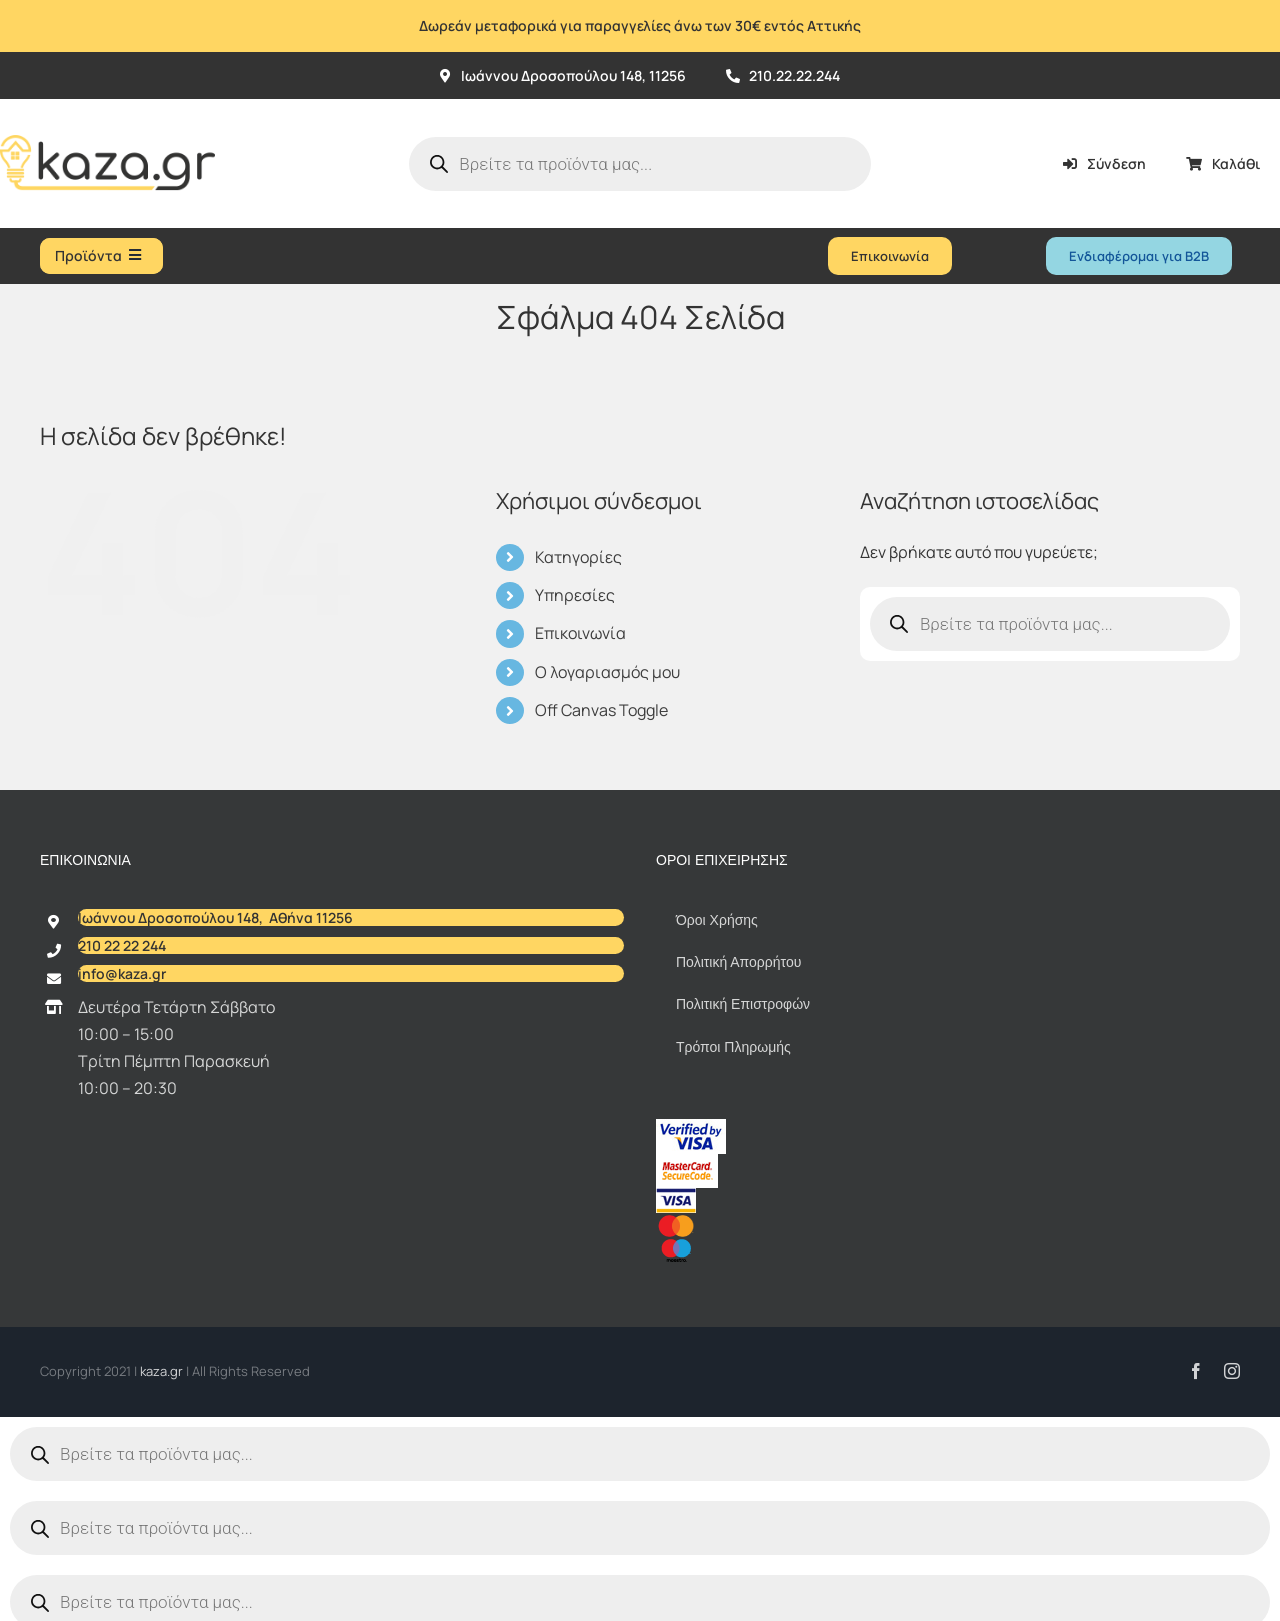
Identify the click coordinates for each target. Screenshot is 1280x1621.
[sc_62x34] (687, 1162)
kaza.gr (163, 1371)
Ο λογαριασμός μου (607, 672)
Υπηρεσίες (575, 595)
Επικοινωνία (580, 633)
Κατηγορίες (578, 557)
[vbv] (691, 1127)
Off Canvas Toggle (601, 710)
